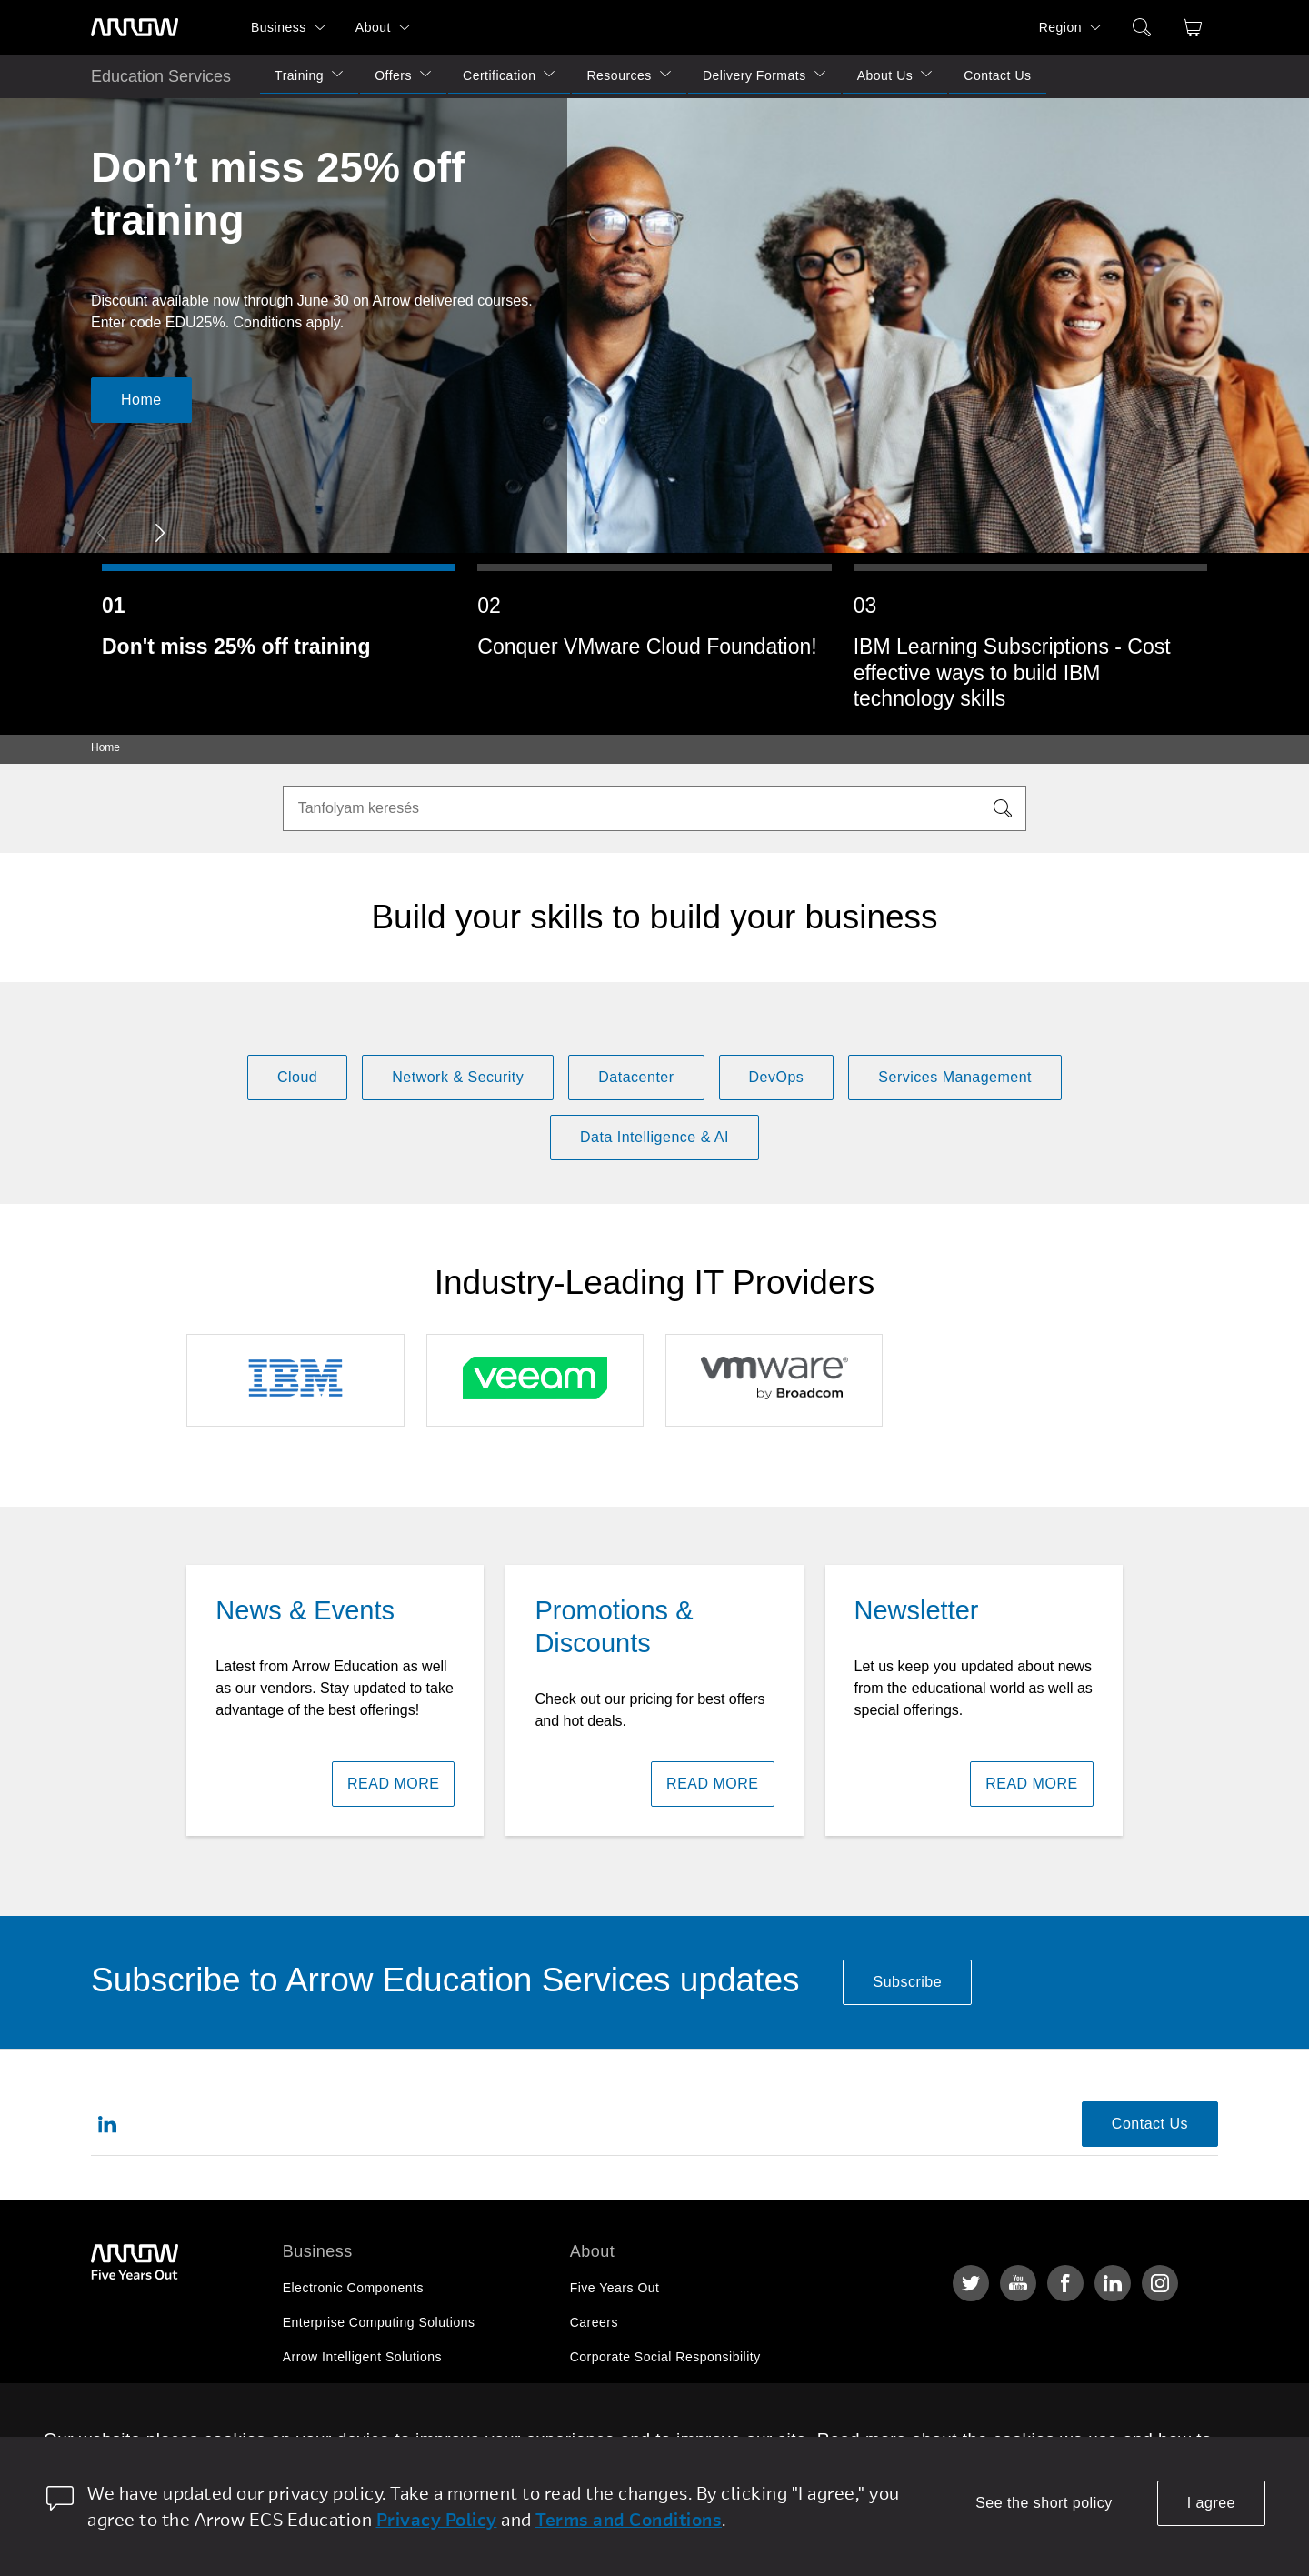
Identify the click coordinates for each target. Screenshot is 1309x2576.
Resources (618, 75)
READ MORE (393, 1783)
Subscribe (907, 1982)
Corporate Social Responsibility (665, 2357)
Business (278, 27)
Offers (393, 75)
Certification (499, 75)
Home (141, 399)
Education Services (161, 76)
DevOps (776, 1077)
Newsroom (602, 2426)
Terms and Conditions (628, 2519)
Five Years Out (615, 2287)
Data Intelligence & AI (654, 1137)
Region (1060, 27)
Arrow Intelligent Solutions (362, 2357)
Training (299, 75)
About (373, 27)
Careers (594, 2322)
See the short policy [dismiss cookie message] (1044, 2503)
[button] (160, 533)
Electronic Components (353, 2287)
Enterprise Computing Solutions (379, 2322)
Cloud (297, 1077)
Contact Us (997, 75)
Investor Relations (625, 2391)
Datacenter (636, 1077)
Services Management (955, 1077)
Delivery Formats (754, 75)
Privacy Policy (436, 2519)
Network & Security (458, 1077)
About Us (885, 75)
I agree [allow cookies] (1211, 2503)
